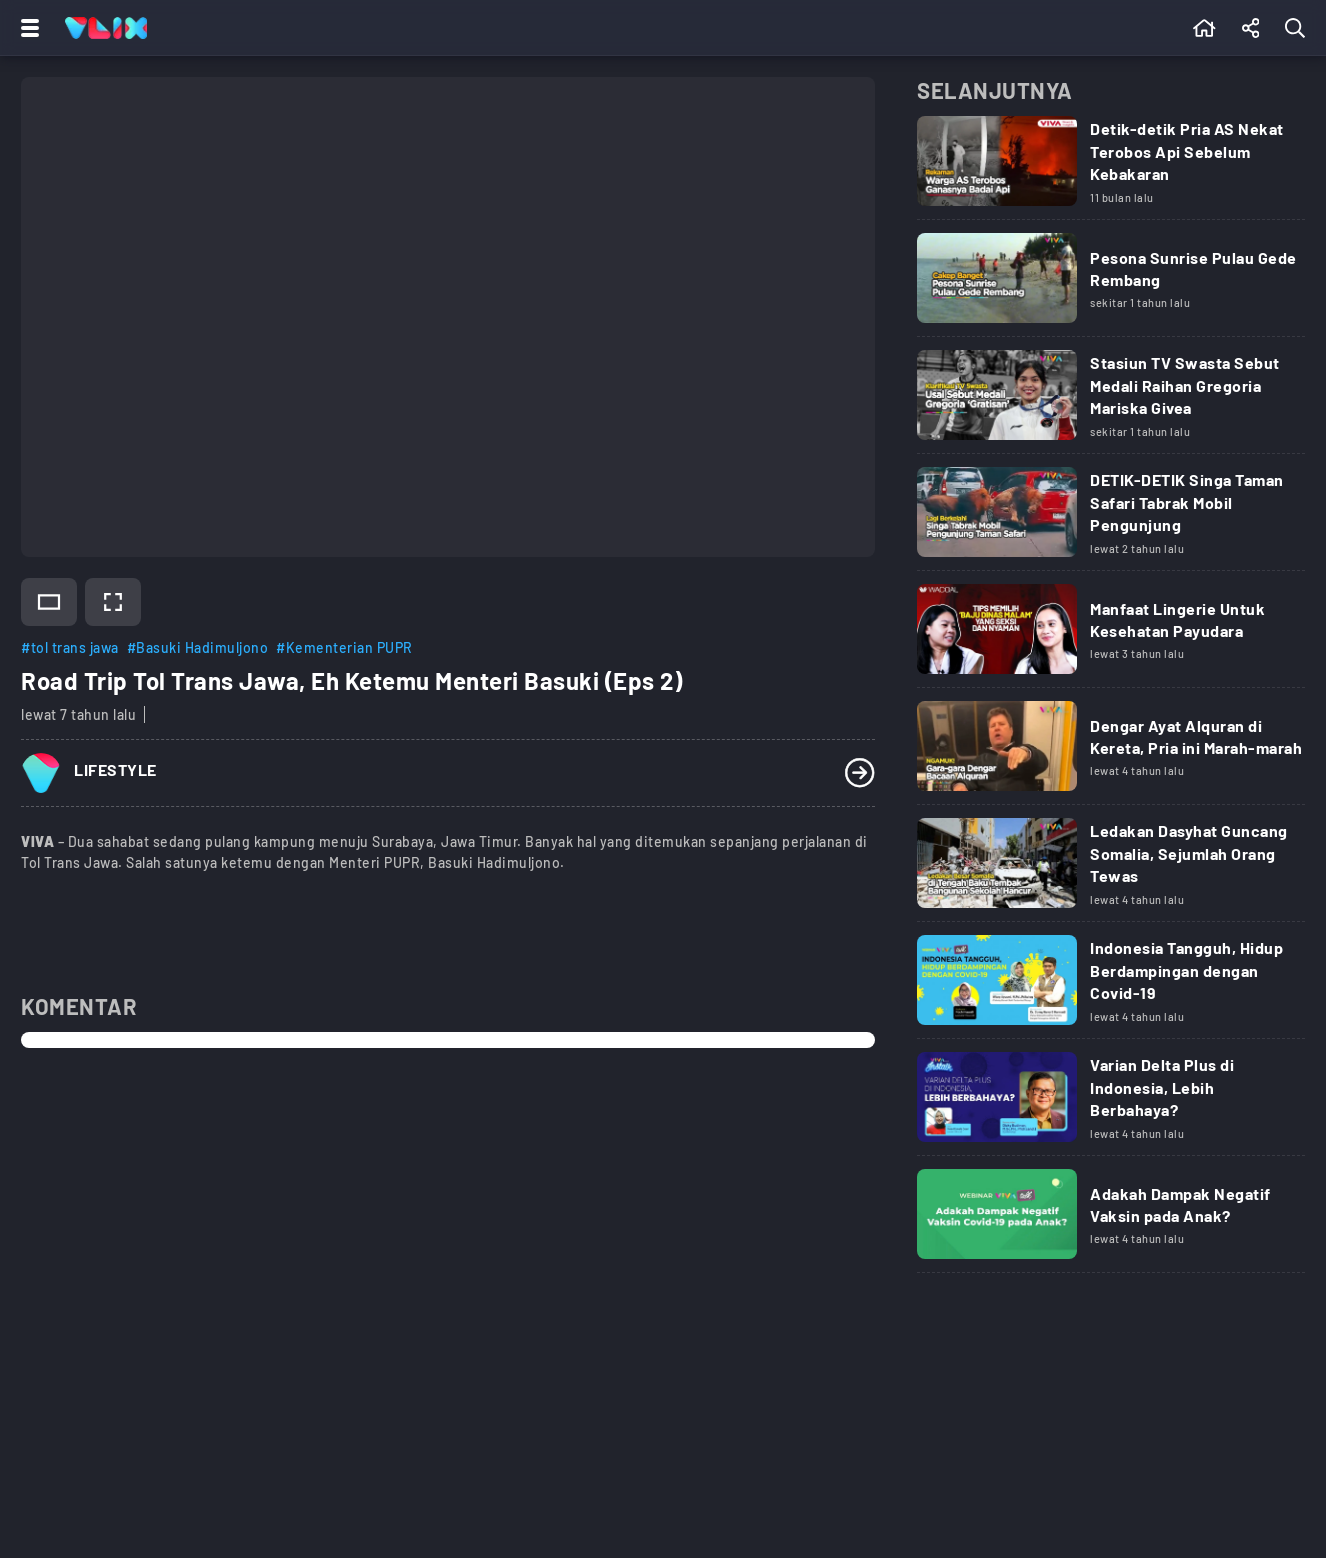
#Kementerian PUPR (344, 647)
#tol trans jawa (70, 647)
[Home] (106, 28)
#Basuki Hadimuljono (198, 647)
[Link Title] (1111, 168)
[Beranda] (1204, 28)
